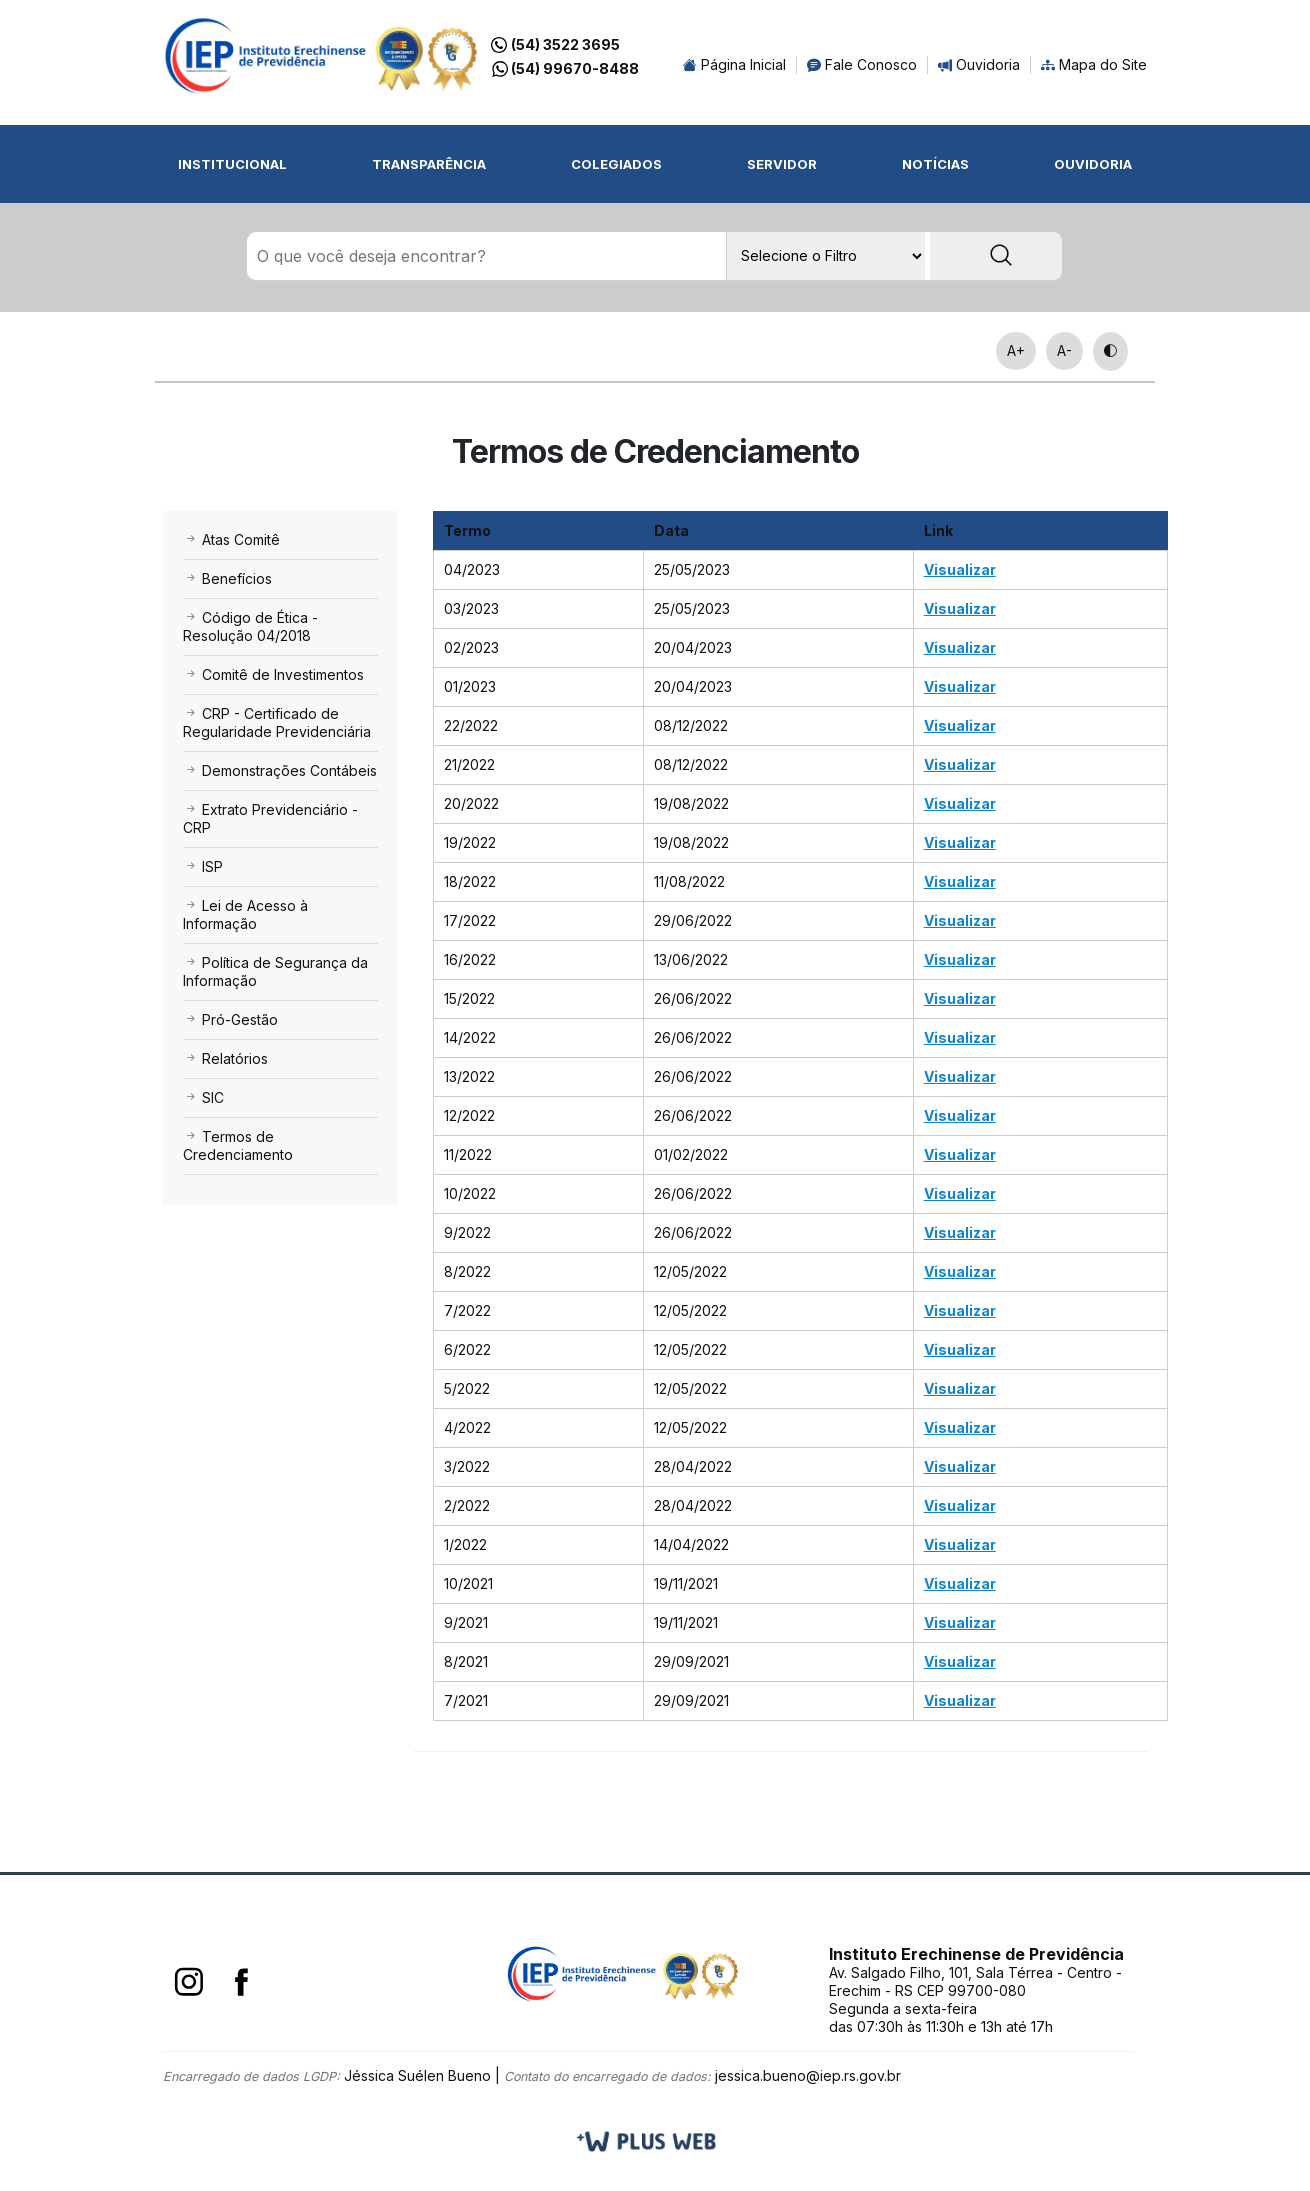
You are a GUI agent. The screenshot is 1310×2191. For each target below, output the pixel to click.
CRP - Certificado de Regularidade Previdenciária (277, 723)
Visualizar (960, 570)
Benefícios (227, 579)
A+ (1016, 351)
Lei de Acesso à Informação (245, 915)
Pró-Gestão (230, 1020)
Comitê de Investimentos (273, 675)
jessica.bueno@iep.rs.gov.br (808, 2076)
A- (1064, 351)
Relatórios (225, 1059)
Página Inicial (734, 64)
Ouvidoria (979, 64)
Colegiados (616, 164)
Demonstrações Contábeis (280, 771)
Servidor (782, 164)
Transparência (429, 164)
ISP (203, 867)
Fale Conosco (862, 64)
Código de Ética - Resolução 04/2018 (250, 627)
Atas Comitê (231, 540)
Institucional (232, 164)
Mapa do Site (1094, 64)
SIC (203, 1098)
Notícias (935, 164)
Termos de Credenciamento (238, 1146)
